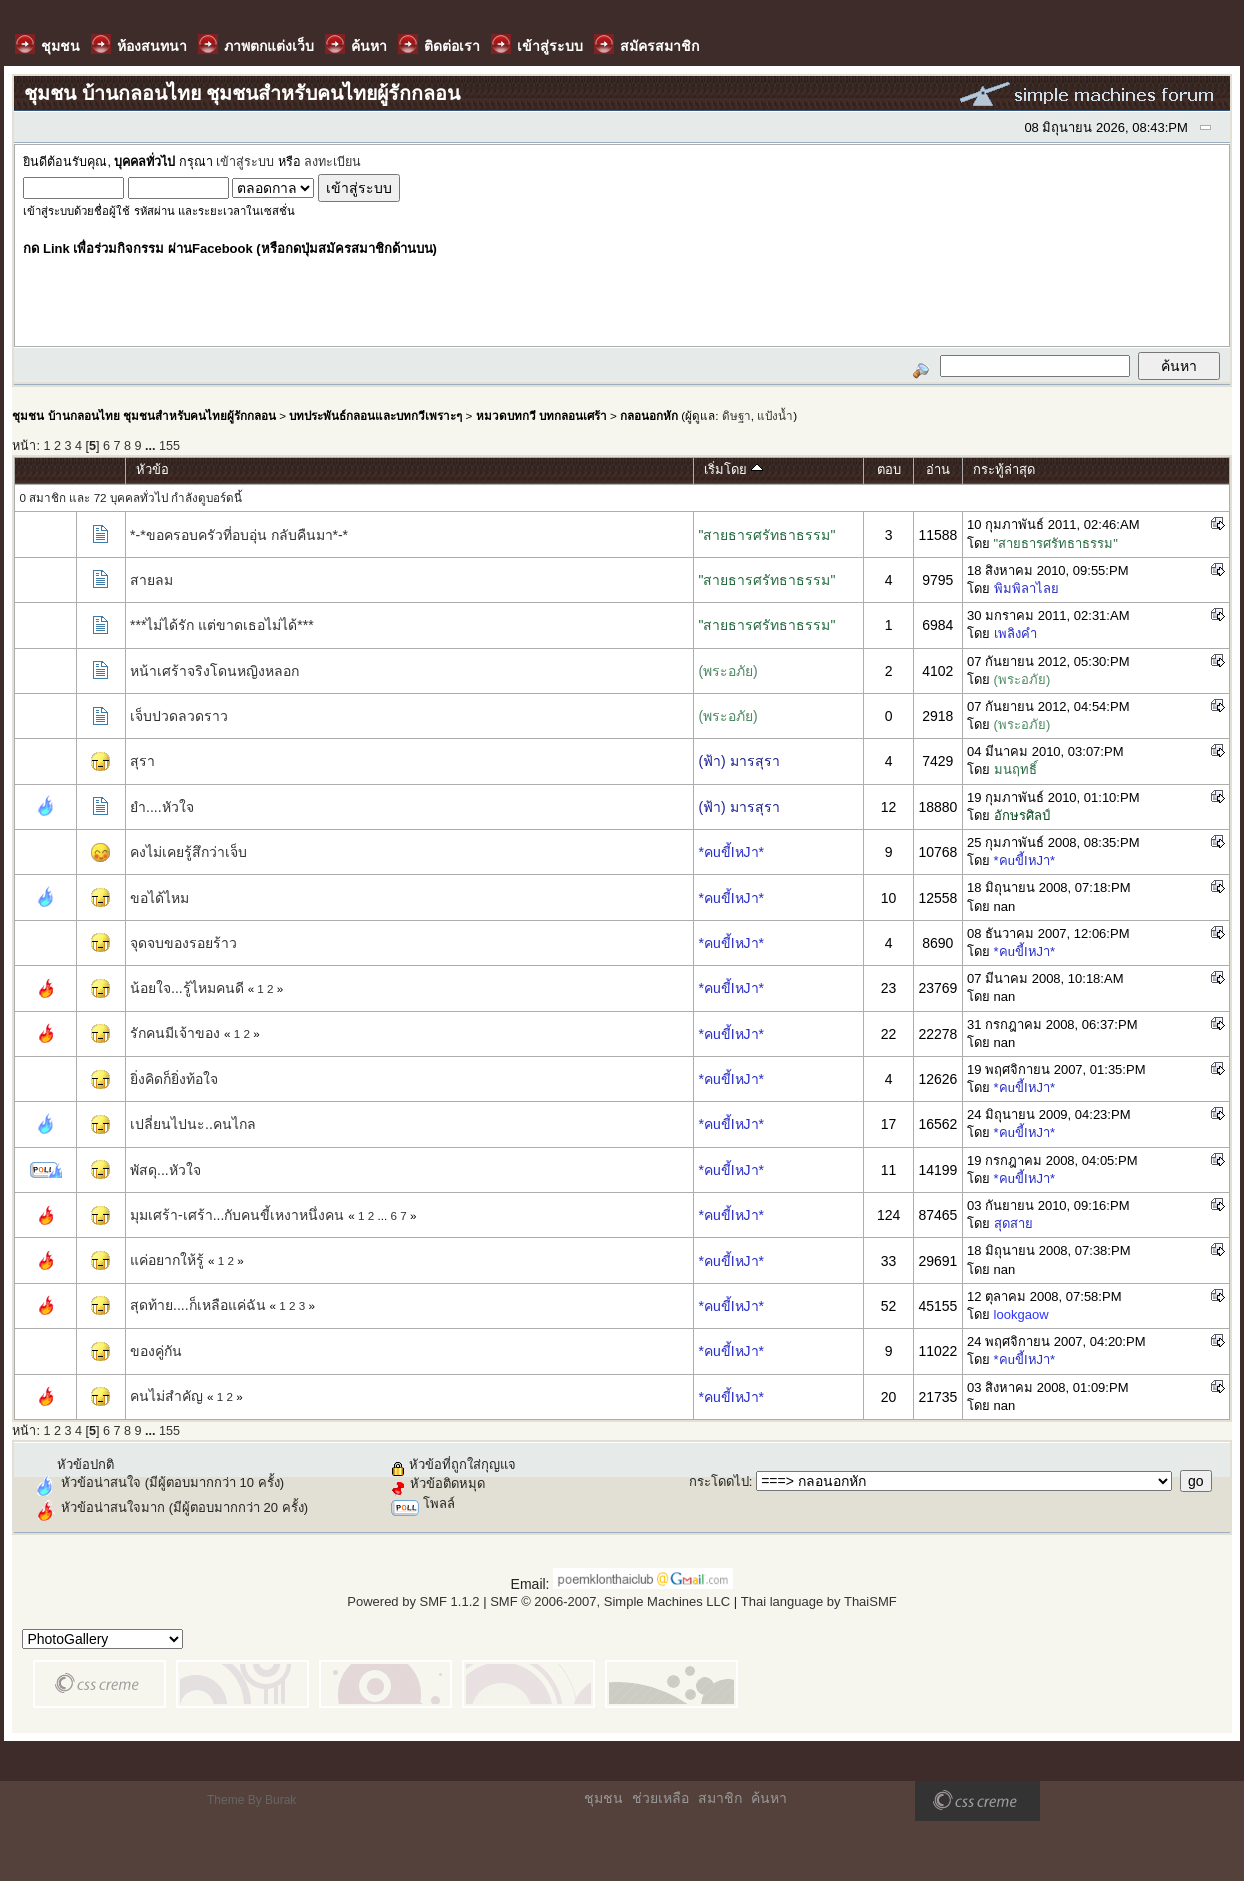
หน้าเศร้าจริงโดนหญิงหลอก (214, 671)
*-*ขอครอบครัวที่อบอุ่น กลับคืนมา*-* (239, 535)
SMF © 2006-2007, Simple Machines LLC (610, 1601)
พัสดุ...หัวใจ (165, 1170)
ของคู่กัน (156, 1351)
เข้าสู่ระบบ (245, 162)
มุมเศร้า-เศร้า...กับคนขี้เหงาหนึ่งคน (237, 1215)
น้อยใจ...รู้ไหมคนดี (187, 988)
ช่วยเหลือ (660, 1798)
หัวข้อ (152, 469)
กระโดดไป (719, 1481)
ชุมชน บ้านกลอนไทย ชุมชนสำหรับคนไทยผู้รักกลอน (143, 415)
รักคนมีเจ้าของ (175, 1033)
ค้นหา (769, 1798)
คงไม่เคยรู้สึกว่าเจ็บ (188, 852)
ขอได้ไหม (159, 898)
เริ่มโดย (733, 469)
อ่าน (938, 469)
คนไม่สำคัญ (166, 1396)
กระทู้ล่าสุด (1004, 469)
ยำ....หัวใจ (162, 807)
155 (169, 446)
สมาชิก (720, 1798)
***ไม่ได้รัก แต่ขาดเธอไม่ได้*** (222, 625)
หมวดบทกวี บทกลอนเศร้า (541, 415)
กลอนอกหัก (649, 415)
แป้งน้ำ (775, 415)
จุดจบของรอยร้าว (183, 943)
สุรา (142, 761)
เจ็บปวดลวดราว (179, 716)
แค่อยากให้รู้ (167, 1260)
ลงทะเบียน (332, 162)
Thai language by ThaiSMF (819, 1601)
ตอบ (889, 469)
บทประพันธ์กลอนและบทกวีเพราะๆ (375, 415)
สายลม (151, 580)
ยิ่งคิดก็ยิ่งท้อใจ (174, 1079)
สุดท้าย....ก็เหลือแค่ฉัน (198, 1305)
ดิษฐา (736, 415)
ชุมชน (603, 1798)
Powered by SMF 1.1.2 (413, 1601)
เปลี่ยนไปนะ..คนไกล (193, 1124)
